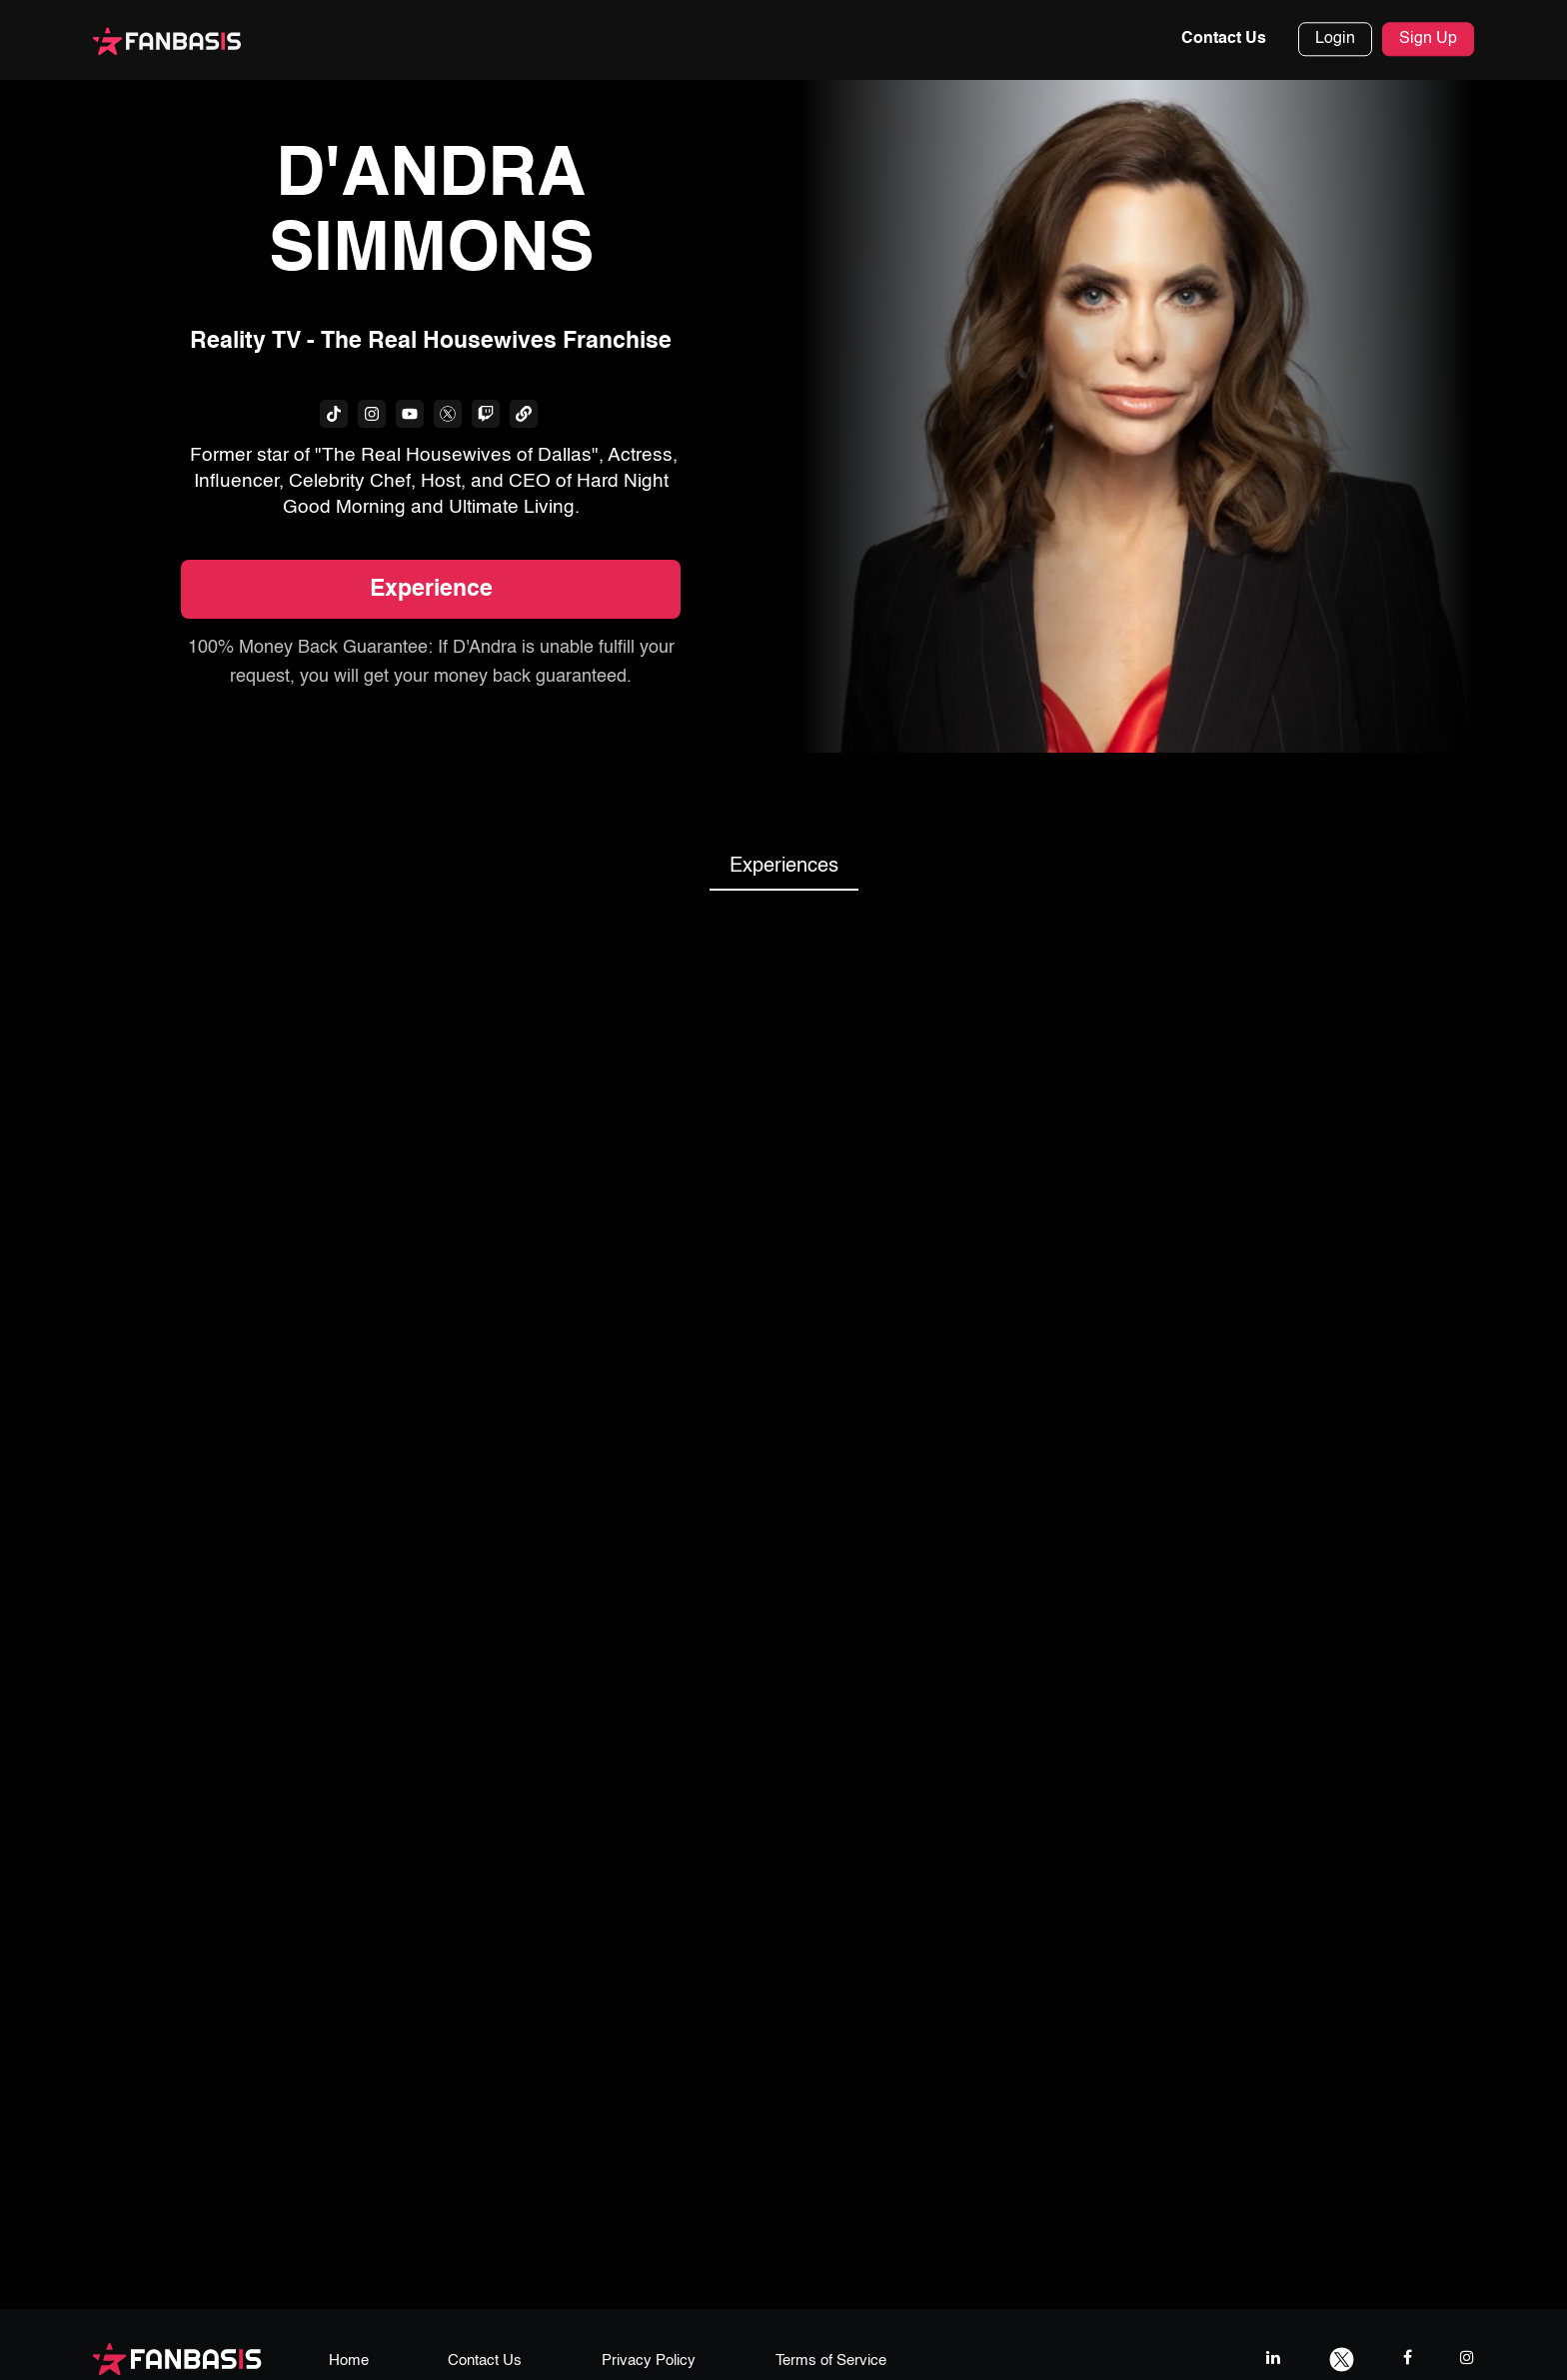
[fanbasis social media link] (334, 414)
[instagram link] (1467, 2357)
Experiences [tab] (784, 867)
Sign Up (1428, 39)
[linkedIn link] (1273, 2357)
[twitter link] (1341, 2357)
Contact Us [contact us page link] (485, 2360)
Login (1335, 39)
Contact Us (1223, 39)
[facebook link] (1407, 2357)
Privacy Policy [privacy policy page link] (649, 2360)
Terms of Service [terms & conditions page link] (831, 2360)
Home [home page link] (349, 2360)
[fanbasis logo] (177, 2357)
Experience (431, 590)
